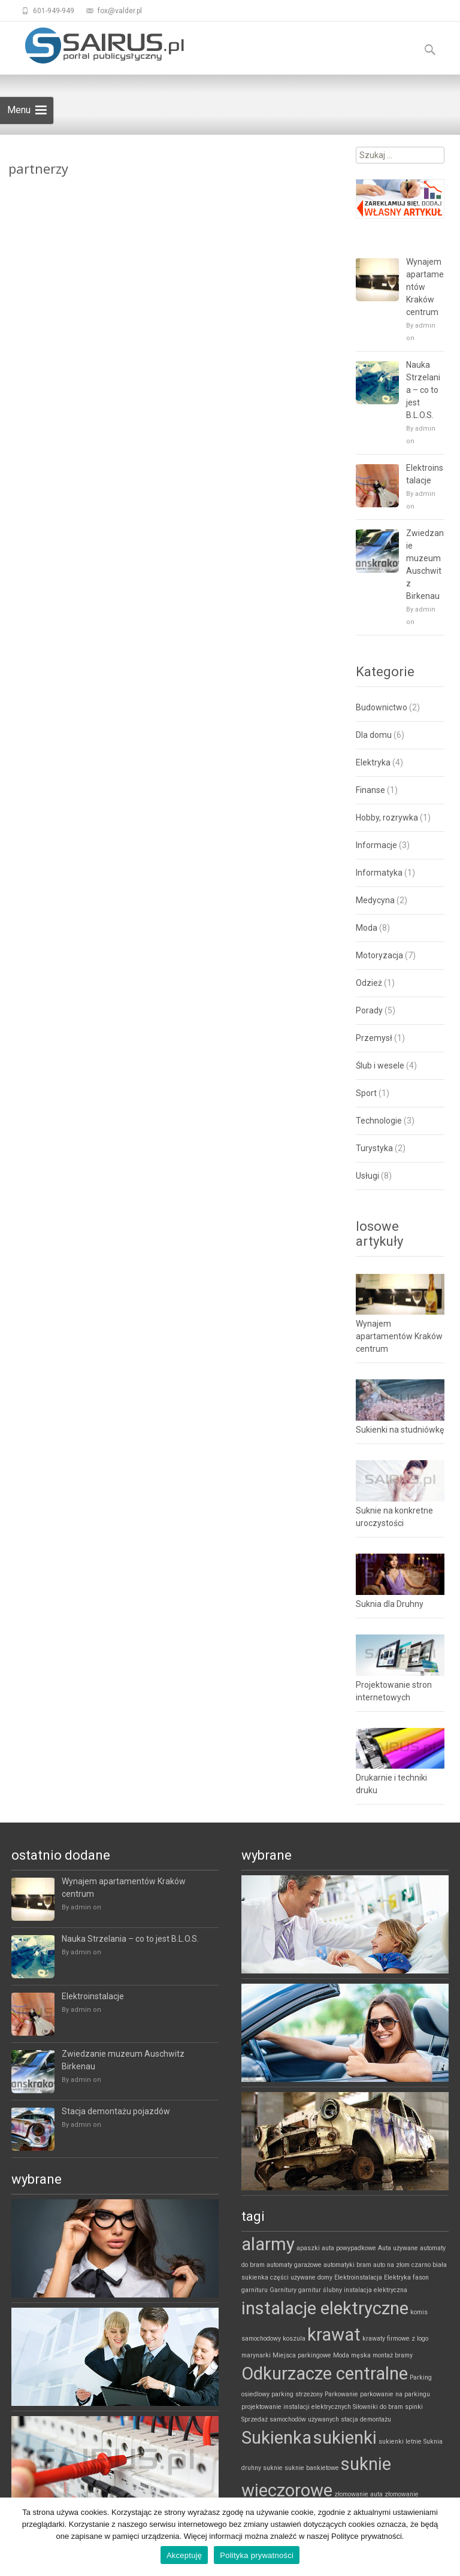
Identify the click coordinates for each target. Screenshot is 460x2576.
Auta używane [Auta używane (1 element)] (398, 2248)
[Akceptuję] (445, 2537)
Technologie (379, 1120)
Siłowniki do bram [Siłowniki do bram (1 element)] (378, 2407)
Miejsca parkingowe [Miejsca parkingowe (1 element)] (302, 2355)
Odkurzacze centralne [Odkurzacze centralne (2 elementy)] (324, 2373)
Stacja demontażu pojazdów (116, 2111)
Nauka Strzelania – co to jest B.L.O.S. (423, 390)
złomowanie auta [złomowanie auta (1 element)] (358, 2494)
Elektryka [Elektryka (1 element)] (397, 2277)
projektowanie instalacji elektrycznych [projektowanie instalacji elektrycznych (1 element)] (296, 2407)
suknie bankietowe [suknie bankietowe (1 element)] (312, 2468)
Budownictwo (381, 707)
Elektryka (373, 762)
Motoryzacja (379, 955)
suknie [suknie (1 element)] (273, 2468)
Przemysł (374, 1038)
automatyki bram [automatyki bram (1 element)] (347, 2265)
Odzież (369, 983)
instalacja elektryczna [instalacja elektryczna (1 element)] (375, 2290)
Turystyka (374, 1148)
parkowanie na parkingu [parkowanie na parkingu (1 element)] (395, 2394)
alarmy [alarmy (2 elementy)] (268, 2244)
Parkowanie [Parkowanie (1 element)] (341, 2394)
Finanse (370, 790)
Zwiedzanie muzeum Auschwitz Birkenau (425, 564)
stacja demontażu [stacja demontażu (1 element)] (366, 2419)
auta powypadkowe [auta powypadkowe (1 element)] (349, 2248)
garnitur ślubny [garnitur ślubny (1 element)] (320, 2290)
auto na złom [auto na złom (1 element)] (391, 2265)
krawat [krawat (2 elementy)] (334, 2334)
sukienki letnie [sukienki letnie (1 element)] (400, 2441)
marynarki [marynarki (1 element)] (256, 2355)
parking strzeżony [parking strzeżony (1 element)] (297, 2394)
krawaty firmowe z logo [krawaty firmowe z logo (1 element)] (395, 2338)
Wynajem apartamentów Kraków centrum (425, 287)
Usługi (367, 1175)
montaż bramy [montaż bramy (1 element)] (393, 2355)
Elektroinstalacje (424, 474)
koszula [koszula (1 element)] (294, 2338)
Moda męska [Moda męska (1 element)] (352, 2355)
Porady (369, 1010)
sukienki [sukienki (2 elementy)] (345, 2437)
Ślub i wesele (380, 1065)
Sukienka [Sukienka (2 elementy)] (276, 2437)
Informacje (376, 845)
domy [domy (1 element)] (324, 2277)
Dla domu (374, 735)
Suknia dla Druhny (389, 1604)
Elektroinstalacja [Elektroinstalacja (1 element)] (358, 2277)
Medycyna (375, 900)
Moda (366, 928)
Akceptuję (184, 2555)
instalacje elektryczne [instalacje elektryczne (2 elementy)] (324, 2308)
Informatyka (379, 872)
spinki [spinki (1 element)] (414, 2407)
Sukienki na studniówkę (400, 1429)
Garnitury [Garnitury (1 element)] (283, 2290)
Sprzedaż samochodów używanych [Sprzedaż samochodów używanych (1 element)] (290, 2419)
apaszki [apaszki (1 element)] (308, 2248)
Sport (366, 1093)
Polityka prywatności (256, 2555)
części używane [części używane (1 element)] (293, 2277)
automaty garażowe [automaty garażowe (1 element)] (294, 2265)
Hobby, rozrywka (387, 817)
